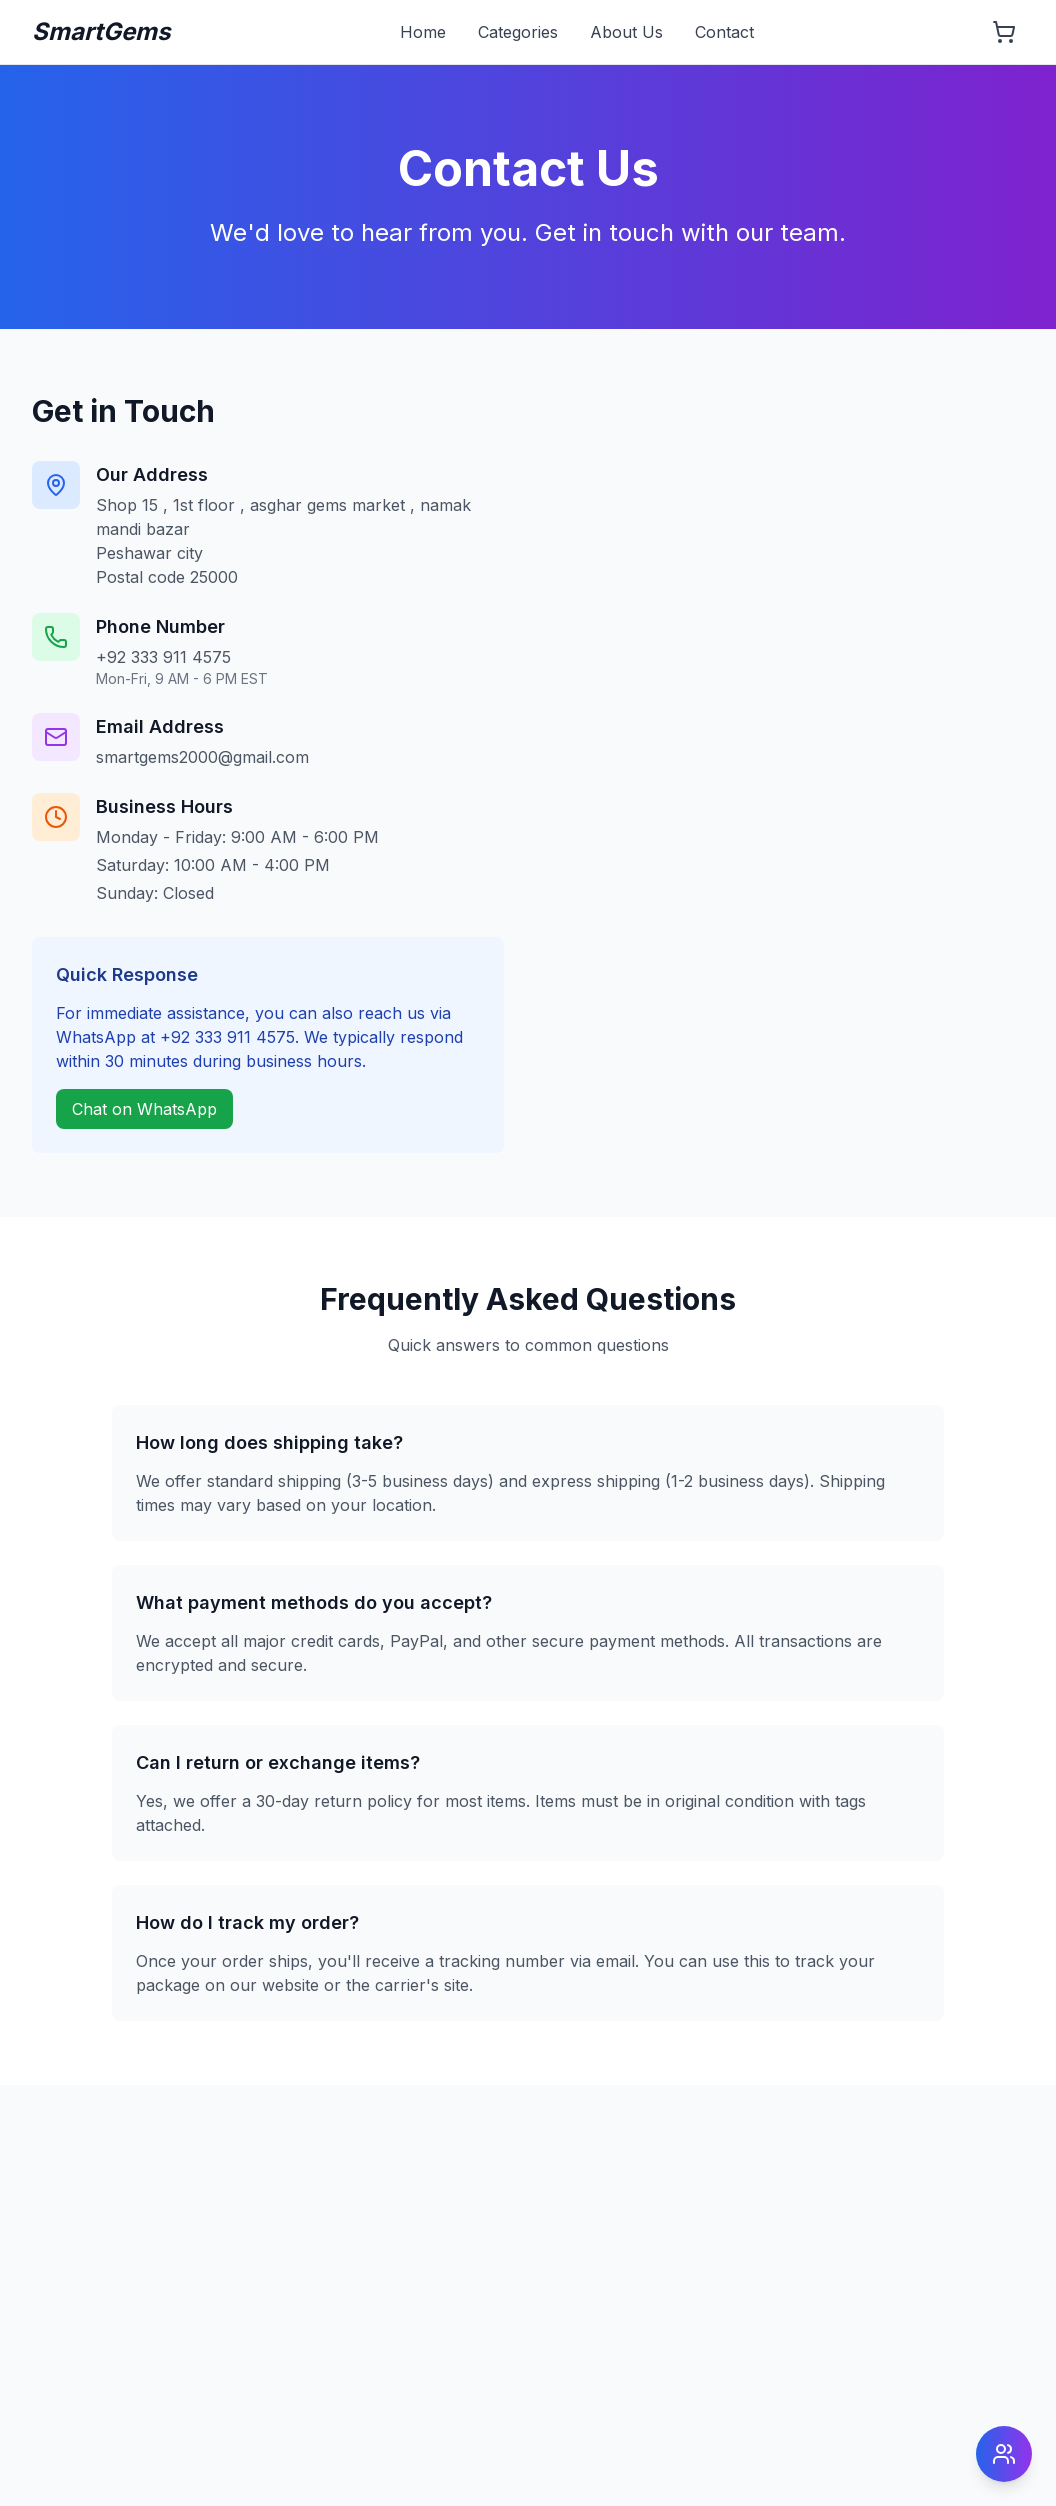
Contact (724, 32)
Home (423, 32)
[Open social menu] (1004, 2454)
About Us (626, 32)
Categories (518, 32)
